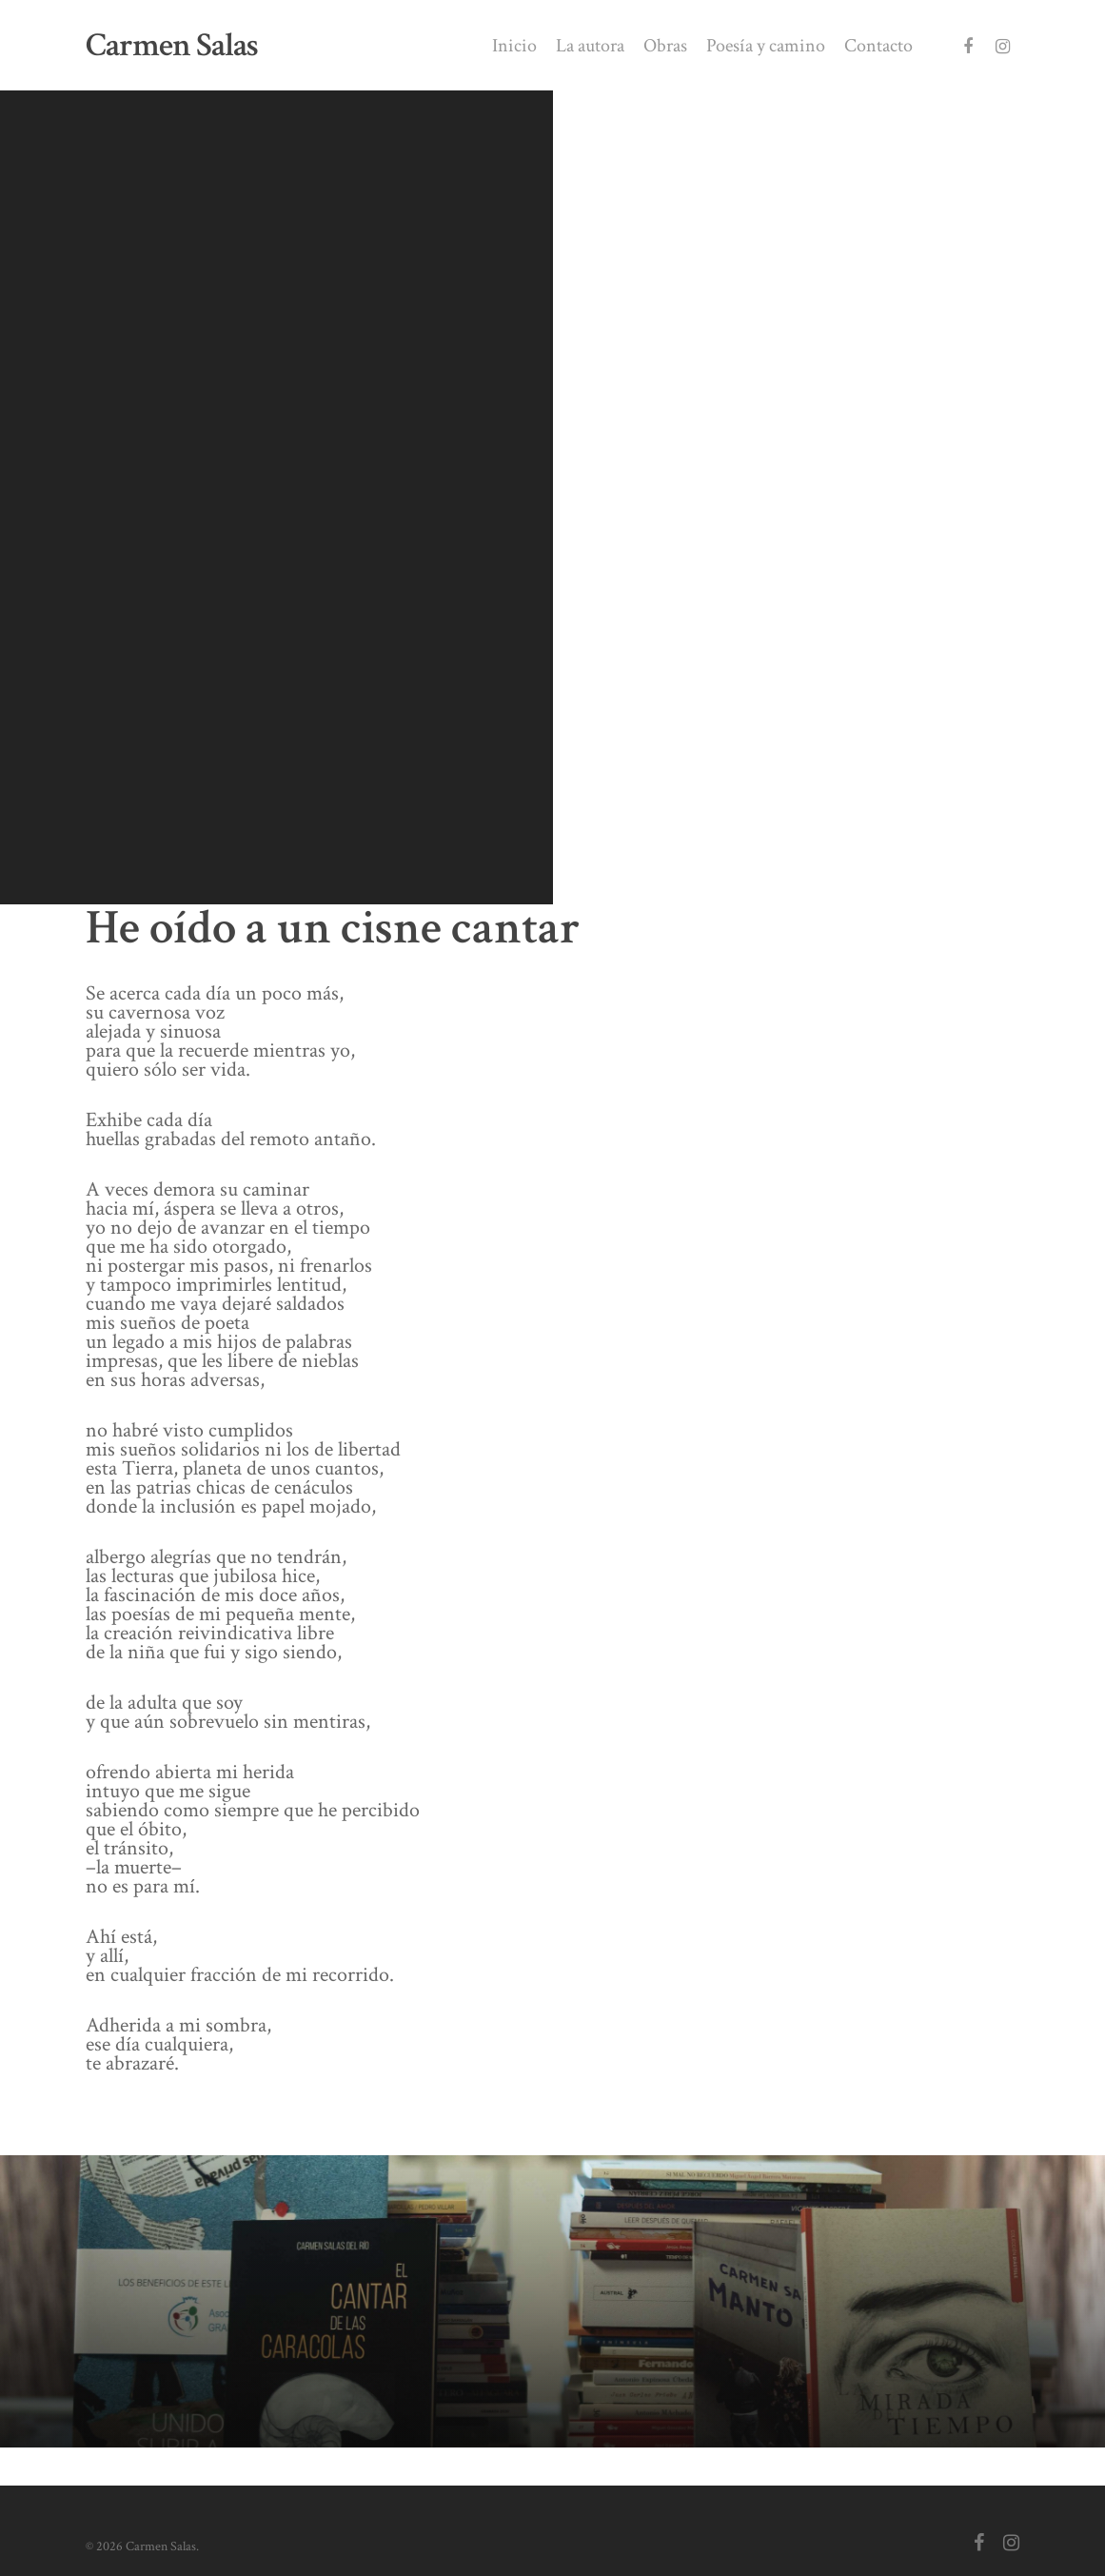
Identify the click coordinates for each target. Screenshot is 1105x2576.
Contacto (878, 45)
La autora (590, 45)
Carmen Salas (172, 45)
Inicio (514, 45)
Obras (665, 45)
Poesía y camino (765, 45)
